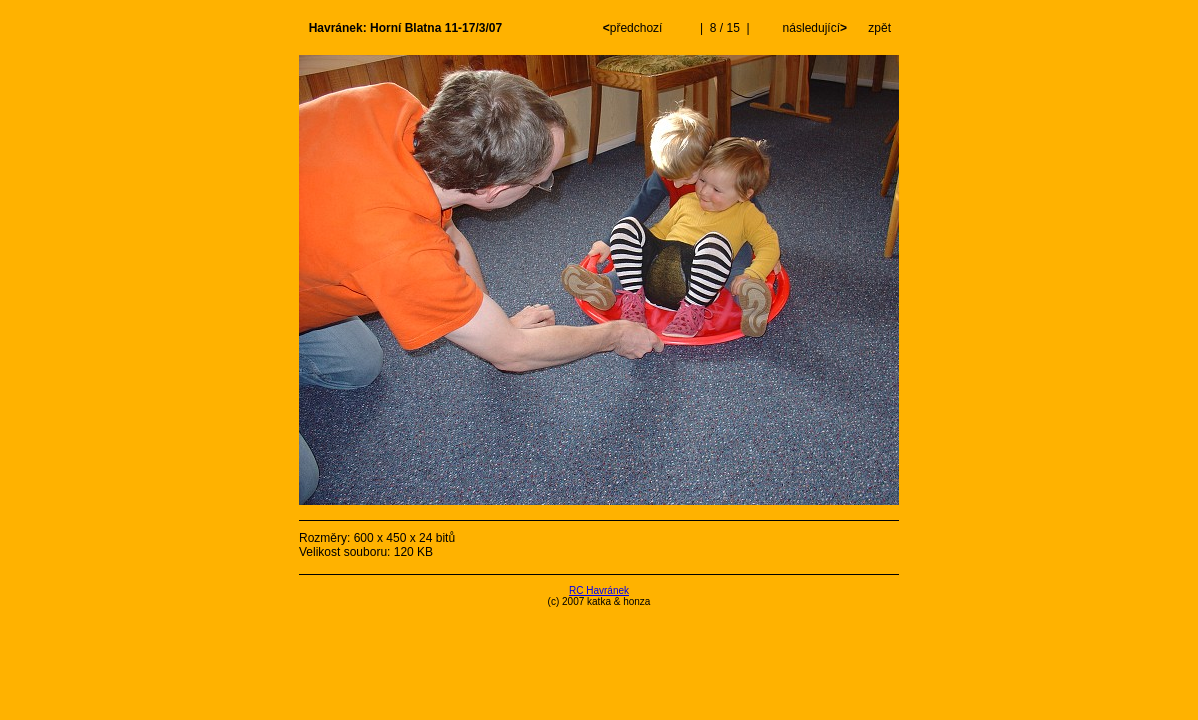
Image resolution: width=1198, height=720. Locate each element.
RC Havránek (599, 590)
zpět (879, 28)
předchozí (634, 28)
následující (813, 28)
